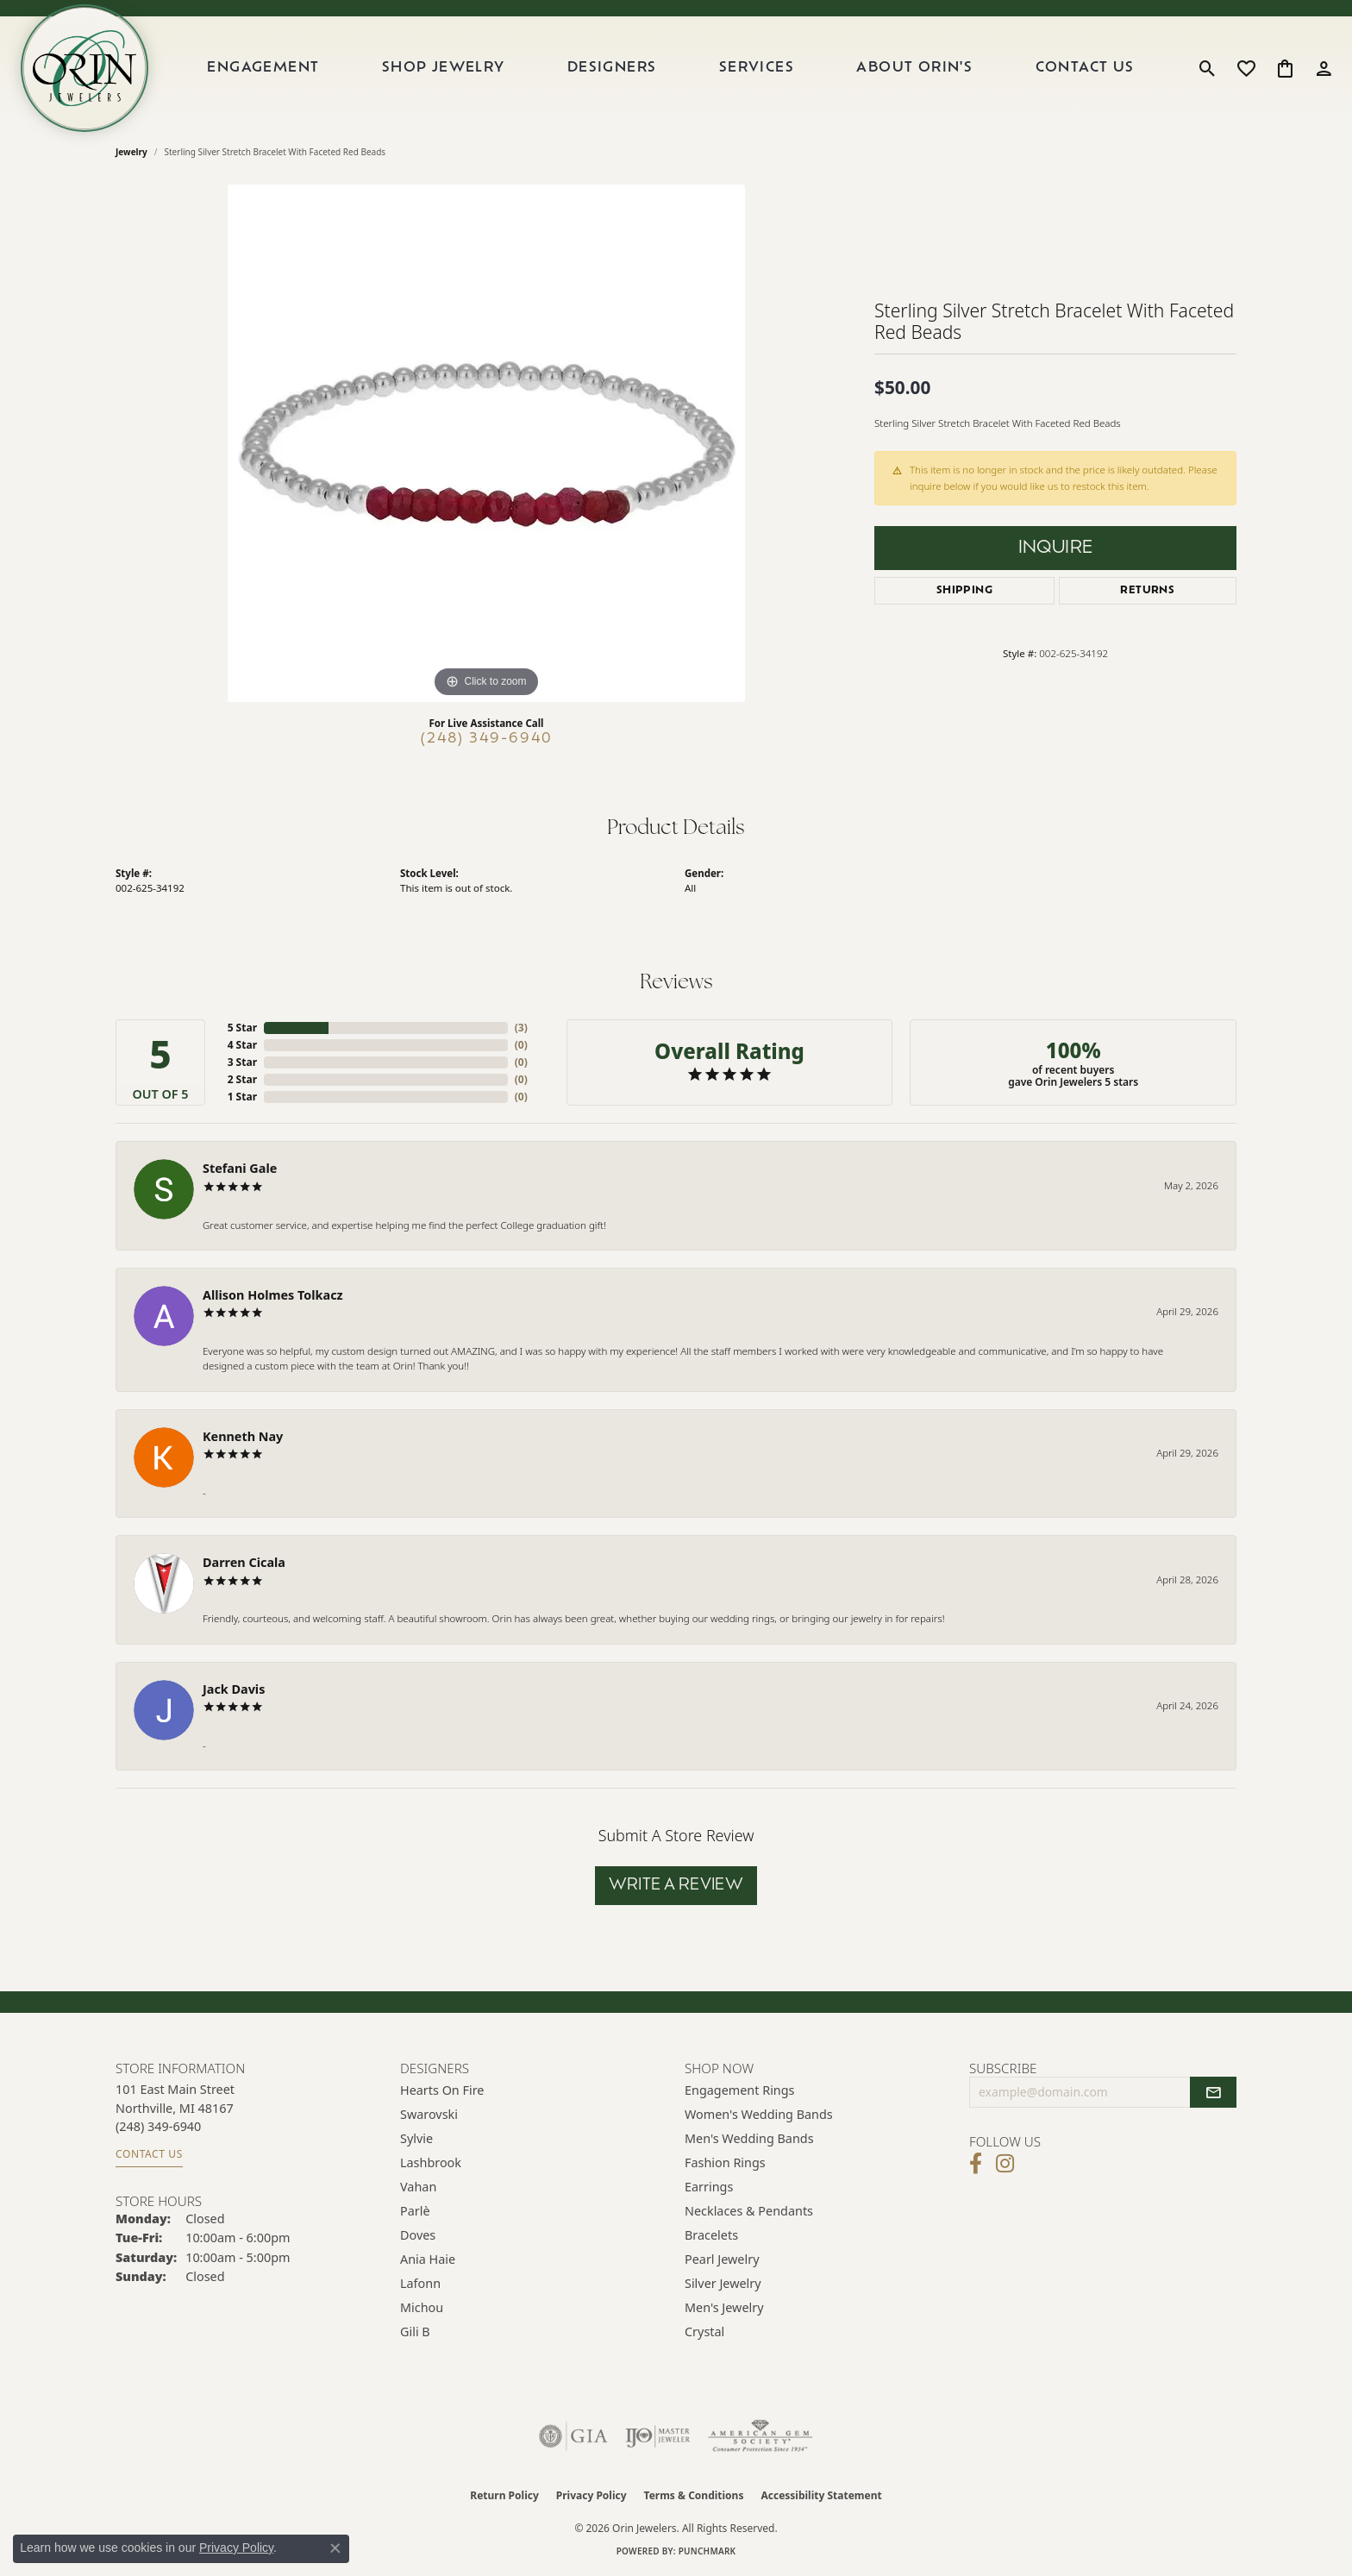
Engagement (263, 68)
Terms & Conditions (694, 2495)
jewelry (131, 152)
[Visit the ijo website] (657, 2436)
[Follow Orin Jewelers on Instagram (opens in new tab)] (1005, 2163)
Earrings (709, 2186)
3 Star (242, 1062)
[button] (1207, 68)
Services (756, 68)
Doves (417, 2235)
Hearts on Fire (442, 2090)
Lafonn (420, 2283)
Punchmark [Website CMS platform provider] (707, 2551)
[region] (486, 443)
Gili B (415, 2331)
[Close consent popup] (335, 2548)
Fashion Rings (725, 2162)
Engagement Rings (740, 2090)
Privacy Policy (591, 2495)
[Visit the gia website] (573, 2436)
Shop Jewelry (443, 68)
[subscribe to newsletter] (1213, 2092)
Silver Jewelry (723, 2283)
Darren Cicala (244, 1562)
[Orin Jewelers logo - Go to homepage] (84, 68)
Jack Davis (234, 1689)
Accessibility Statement (820, 2495)
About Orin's (914, 68)
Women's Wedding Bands (759, 2114)
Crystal (704, 2331)
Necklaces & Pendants (749, 2211)
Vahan (418, 2186)
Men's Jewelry (724, 2307)
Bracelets (711, 2235)
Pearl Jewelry (722, 2259)
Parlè (415, 2211)
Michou (421, 2307)
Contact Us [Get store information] (149, 2154)
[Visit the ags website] (760, 2436)
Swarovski (429, 2114)
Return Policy (504, 2495)
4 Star (242, 1044)
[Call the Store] (158, 2126)
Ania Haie (427, 2259)
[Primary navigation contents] (670, 68)
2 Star (242, 1079)
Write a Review (676, 1885)
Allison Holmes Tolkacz (273, 1295)
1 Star (242, 1096)
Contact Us (1085, 68)
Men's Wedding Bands (749, 2138)
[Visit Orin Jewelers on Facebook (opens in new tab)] (975, 2163)
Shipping (964, 591)
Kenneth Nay (243, 1436)
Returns (1147, 591)
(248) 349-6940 (487, 739)
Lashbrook (430, 2162)
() (521, 1027)
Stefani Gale (240, 1168)
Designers (612, 68)
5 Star (242, 1027)
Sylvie (416, 2138)
